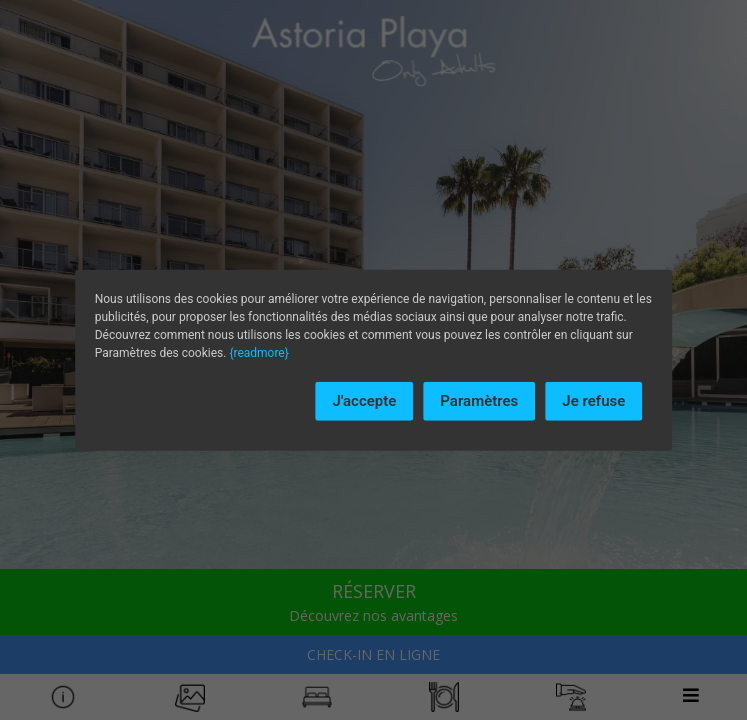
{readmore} (258, 353)
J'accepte (365, 401)
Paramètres (479, 401)
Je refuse (593, 401)
